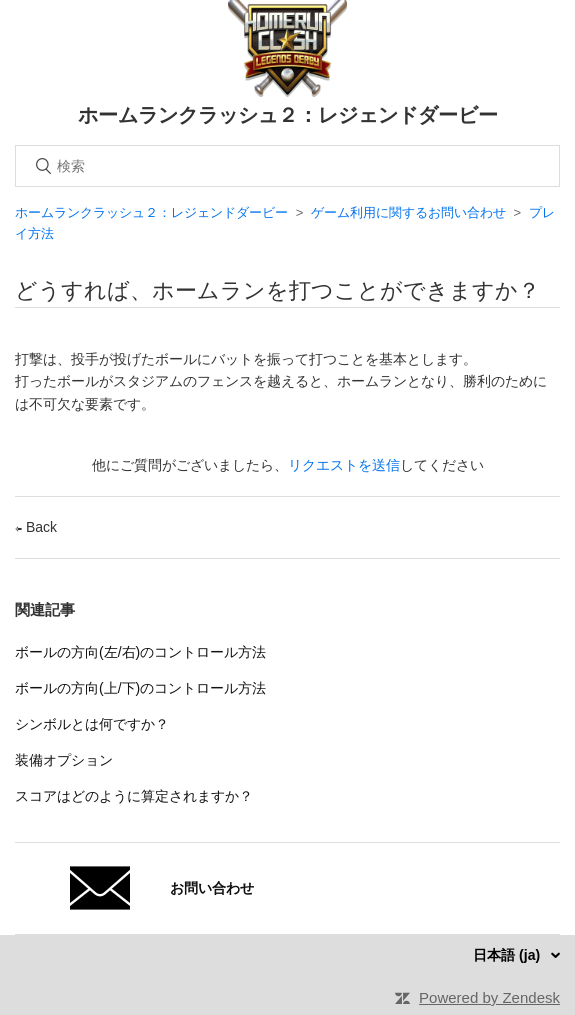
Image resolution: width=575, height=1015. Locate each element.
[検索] (287, 166)
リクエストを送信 (344, 465)
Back (36, 527)
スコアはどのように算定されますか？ (134, 796)
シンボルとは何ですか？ (92, 724)
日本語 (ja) (508, 955)
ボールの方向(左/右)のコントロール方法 (140, 652)
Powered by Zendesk (489, 997)
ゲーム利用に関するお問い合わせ (408, 212)
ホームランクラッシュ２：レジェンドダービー (153, 212)
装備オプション (64, 760)
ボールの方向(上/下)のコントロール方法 (140, 688)
